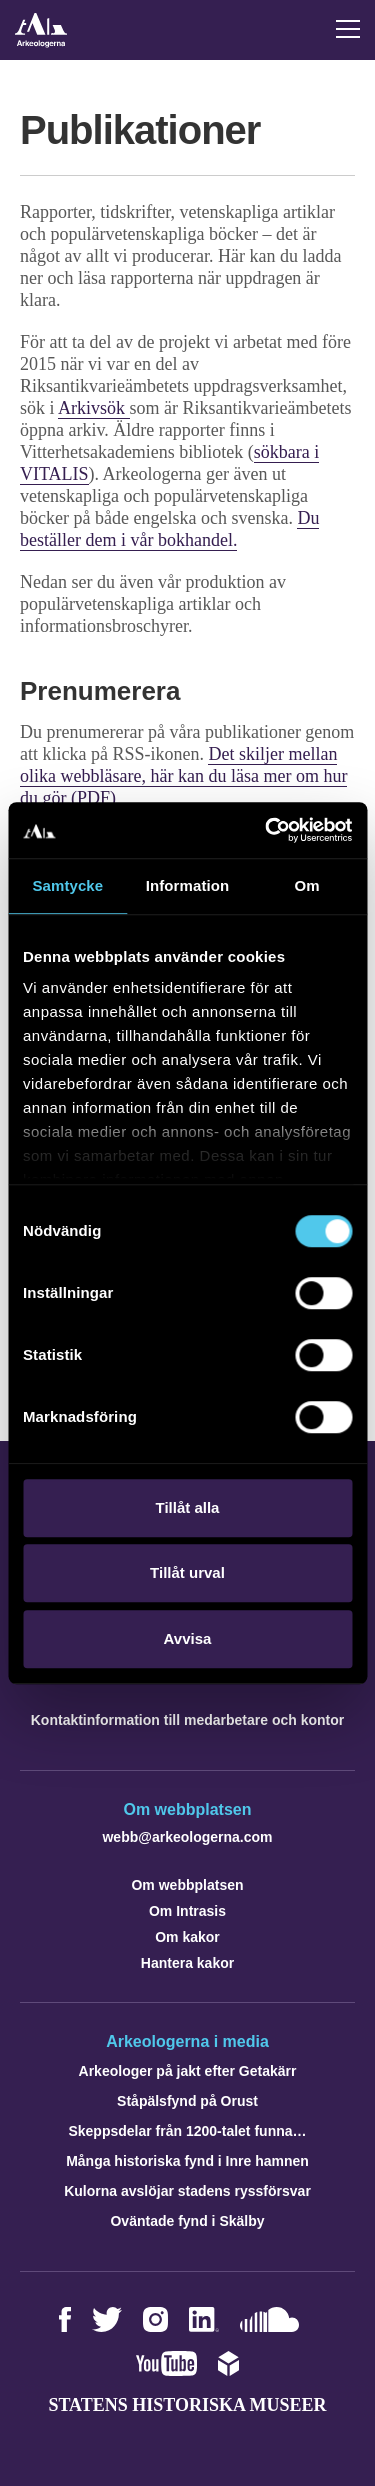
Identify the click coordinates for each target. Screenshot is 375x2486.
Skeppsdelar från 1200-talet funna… (187, 2131)
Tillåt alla (188, 1507)
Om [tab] (307, 885)
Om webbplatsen (187, 1885)
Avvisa (188, 1638)
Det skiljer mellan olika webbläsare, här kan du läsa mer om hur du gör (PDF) (183, 776)
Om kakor (187, 1937)
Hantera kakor (187, 1963)
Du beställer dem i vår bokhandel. (169, 529)
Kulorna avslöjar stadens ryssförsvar (187, 2191)
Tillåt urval (187, 1572)
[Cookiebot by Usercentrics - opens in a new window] (267, 830)
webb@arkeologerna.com (187, 1837)
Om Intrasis (187, 1911)
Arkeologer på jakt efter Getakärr (188, 2071)
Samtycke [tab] (67, 885)
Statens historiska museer (187, 2405)
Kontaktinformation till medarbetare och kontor (187, 1720)
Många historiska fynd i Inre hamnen (187, 2161)
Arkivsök (94, 408)
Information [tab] (188, 885)
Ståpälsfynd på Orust (187, 2101)
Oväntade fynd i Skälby (187, 2221)
